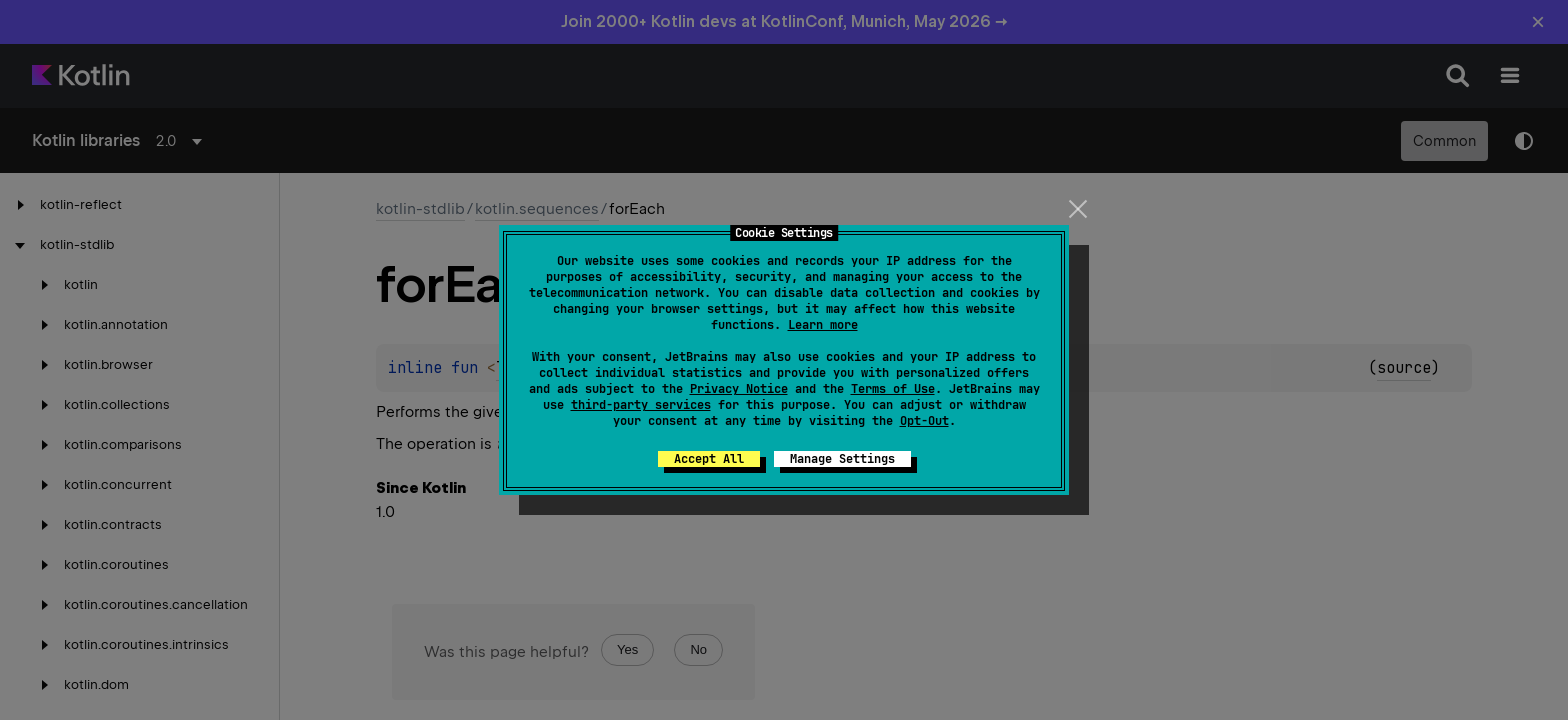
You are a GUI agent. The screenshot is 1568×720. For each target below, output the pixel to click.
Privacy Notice (739, 389)
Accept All (709, 459)
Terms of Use (893, 389)
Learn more (823, 325)
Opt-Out (924, 421)
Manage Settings (842, 459)
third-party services (641, 405)
